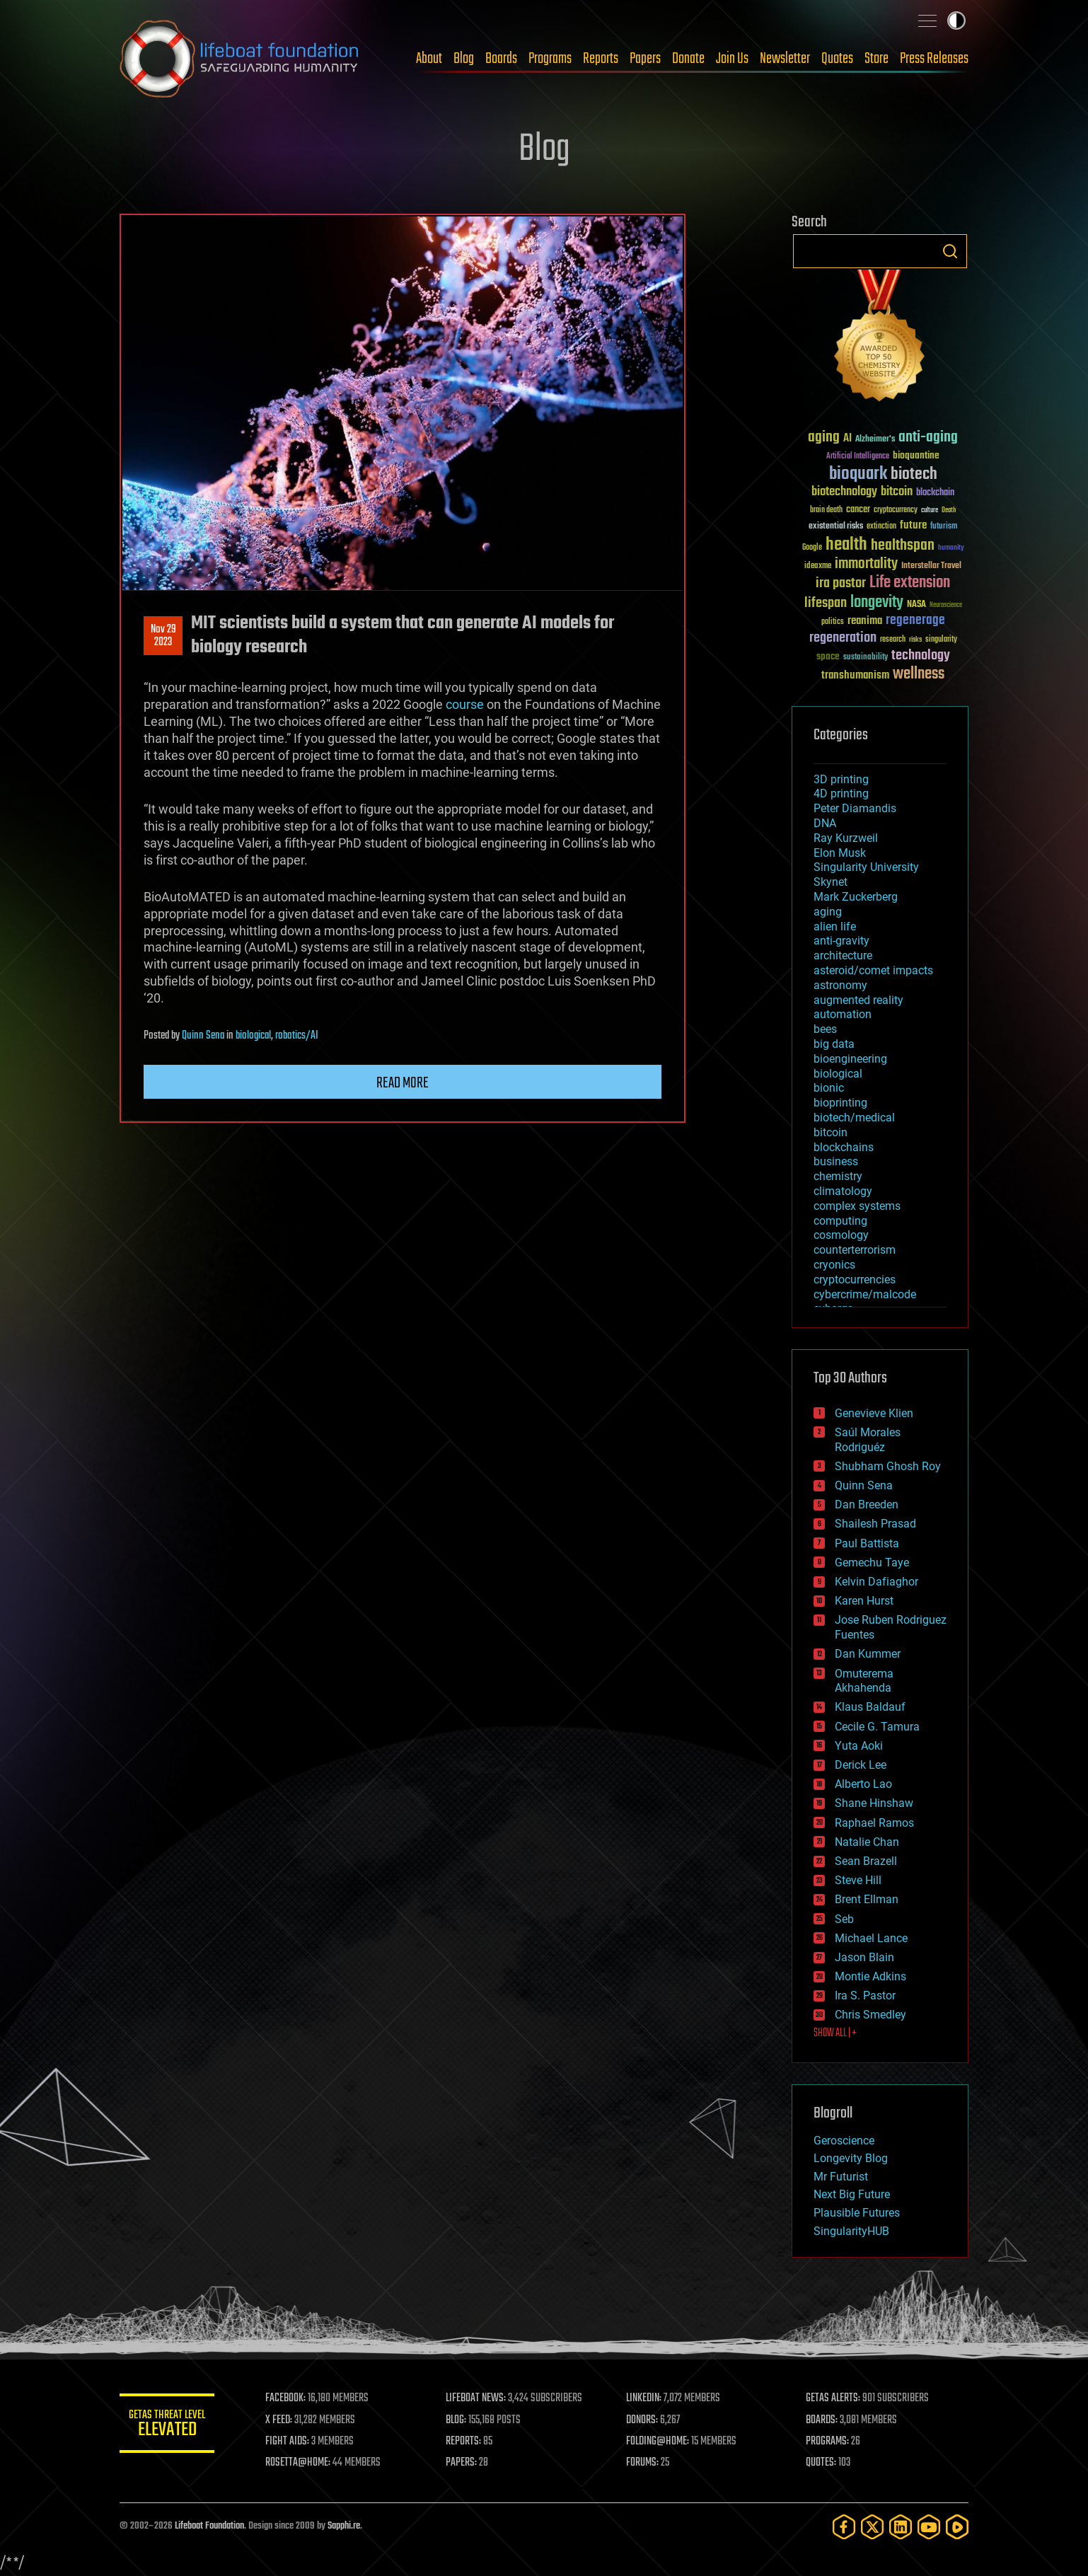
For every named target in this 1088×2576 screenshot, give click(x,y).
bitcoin (830, 1132)
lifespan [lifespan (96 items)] (825, 603)
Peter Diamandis (855, 808)
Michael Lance (871, 1938)
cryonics (834, 1264)
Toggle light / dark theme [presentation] (956, 20)
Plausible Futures (857, 2212)
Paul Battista (867, 1543)
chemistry (838, 1176)
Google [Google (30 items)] (812, 548)
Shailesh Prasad (875, 1523)
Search (950, 251)
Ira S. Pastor (865, 1995)
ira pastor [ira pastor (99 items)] (841, 583)
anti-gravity (841, 940)
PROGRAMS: (828, 2441)
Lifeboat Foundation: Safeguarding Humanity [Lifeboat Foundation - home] (240, 59)
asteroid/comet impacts (873, 970)
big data (834, 1044)
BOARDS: (823, 2420)
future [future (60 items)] (913, 525)
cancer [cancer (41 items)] (858, 510)
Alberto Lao (863, 1784)
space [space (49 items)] (828, 656)
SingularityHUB (851, 2231)
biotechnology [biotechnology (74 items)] (844, 492)
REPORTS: (466, 2441)
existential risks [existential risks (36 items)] (836, 526)
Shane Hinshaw (874, 1803)
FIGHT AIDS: (291, 2441)
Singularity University (866, 867)
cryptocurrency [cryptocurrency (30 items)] (896, 510)
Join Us (732, 58)
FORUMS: (644, 2463)
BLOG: (458, 2420)
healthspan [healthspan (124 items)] (902, 546)
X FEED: (283, 2420)
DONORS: (644, 2420)
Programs (550, 58)
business (836, 1161)
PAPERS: (464, 2463)
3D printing (841, 779)
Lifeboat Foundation (209, 2526)
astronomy (840, 985)
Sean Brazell (866, 1861)
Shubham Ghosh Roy (888, 1466)
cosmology (841, 1235)
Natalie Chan (867, 1842)
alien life (835, 926)
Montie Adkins (870, 1976)
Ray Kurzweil (846, 838)
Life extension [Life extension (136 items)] (909, 583)
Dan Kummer (868, 1653)
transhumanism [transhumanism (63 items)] (855, 675)
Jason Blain (864, 1957)
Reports (600, 58)
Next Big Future (852, 2194)
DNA (825, 823)
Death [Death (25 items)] (949, 510)
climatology (843, 1191)
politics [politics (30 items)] (832, 622)
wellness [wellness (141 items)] (918, 674)
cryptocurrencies (855, 1279)
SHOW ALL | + (835, 2033)
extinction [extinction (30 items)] (881, 526)
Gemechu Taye (872, 1562)
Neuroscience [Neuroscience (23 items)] (946, 606)
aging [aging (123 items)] (824, 437)
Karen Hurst (864, 1600)
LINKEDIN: (646, 2398)
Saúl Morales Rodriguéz (868, 1440)
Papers (645, 58)
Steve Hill (858, 1880)
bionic (829, 1087)
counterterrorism (855, 1250)
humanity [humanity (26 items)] (951, 548)
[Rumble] (957, 2526)
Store (876, 58)
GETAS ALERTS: (834, 2398)
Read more (402, 1083)
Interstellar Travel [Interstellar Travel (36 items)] (931, 566)
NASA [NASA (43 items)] (916, 605)
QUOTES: (822, 2463)
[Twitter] (872, 2526)
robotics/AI (296, 1036)
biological (253, 1036)
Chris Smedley (870, 2014)
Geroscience (844, 2140)
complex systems (857, 1206)
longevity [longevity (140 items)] (876, 603)
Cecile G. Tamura (877, 1726)
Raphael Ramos (874, 1823)
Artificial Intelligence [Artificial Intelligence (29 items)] (857, 456)
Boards (501, 58)
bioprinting (840, 1102)
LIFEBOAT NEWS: (478, 2398)
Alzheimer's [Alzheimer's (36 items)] (875, 439)
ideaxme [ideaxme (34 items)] (817, 567)
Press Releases (934, 58)
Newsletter (785, 58)
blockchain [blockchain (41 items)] (935, 493)
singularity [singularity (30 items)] (941, 640)
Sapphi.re (344, 2526)
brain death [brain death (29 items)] (826, 510)
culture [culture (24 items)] (929, 510)
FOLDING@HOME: (659, 2441)
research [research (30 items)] (892, 640)
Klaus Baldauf (870, 1707)
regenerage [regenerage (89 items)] (915, 620)
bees (825, 1029)
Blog (463, 58)
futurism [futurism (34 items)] (943, 527)
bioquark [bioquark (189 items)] (858, 474)
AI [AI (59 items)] (847, 439)
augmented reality (858, 1000)
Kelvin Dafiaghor (876, 1581)
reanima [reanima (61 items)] (864, 621)
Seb (844, 1919)
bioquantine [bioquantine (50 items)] (916, 455)
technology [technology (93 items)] (920, 656)
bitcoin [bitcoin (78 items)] (897, 492)
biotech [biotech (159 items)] (914, 474)
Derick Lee (860, 1765)
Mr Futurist (841, 2176)
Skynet (830, 882)
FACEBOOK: (290, 2398)
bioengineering (850, 1058)
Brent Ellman (866, 1899)
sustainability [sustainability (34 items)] (865, 658)
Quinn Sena (203, 1036)
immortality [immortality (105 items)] (866, 563)
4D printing (841, 793)
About (429, 58)
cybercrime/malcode (865, 1294)
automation (843, 1014)
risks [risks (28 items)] (915, 639)
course (465, 704)
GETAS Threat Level (169, 2425)
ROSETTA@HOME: (302, 2463)
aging (828, 911)
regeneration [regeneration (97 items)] (842, 638)
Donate (688, 58)
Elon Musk (840, 853)
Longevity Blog (851, 2158)
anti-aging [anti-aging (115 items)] (928, 437)
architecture (843, 955)
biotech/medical (854, 1117)
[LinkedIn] (900, 2526)
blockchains (844, 1147)
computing (840, 1221)
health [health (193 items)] (846, 545)
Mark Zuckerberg (856, 896)
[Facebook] (844, 2526)
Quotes (837, 58)
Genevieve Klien (874, 1413)
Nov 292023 (163, 636)
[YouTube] (929, 2526)
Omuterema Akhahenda (864, 1681)
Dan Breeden (866, 1504)
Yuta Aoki (859, 1745)
